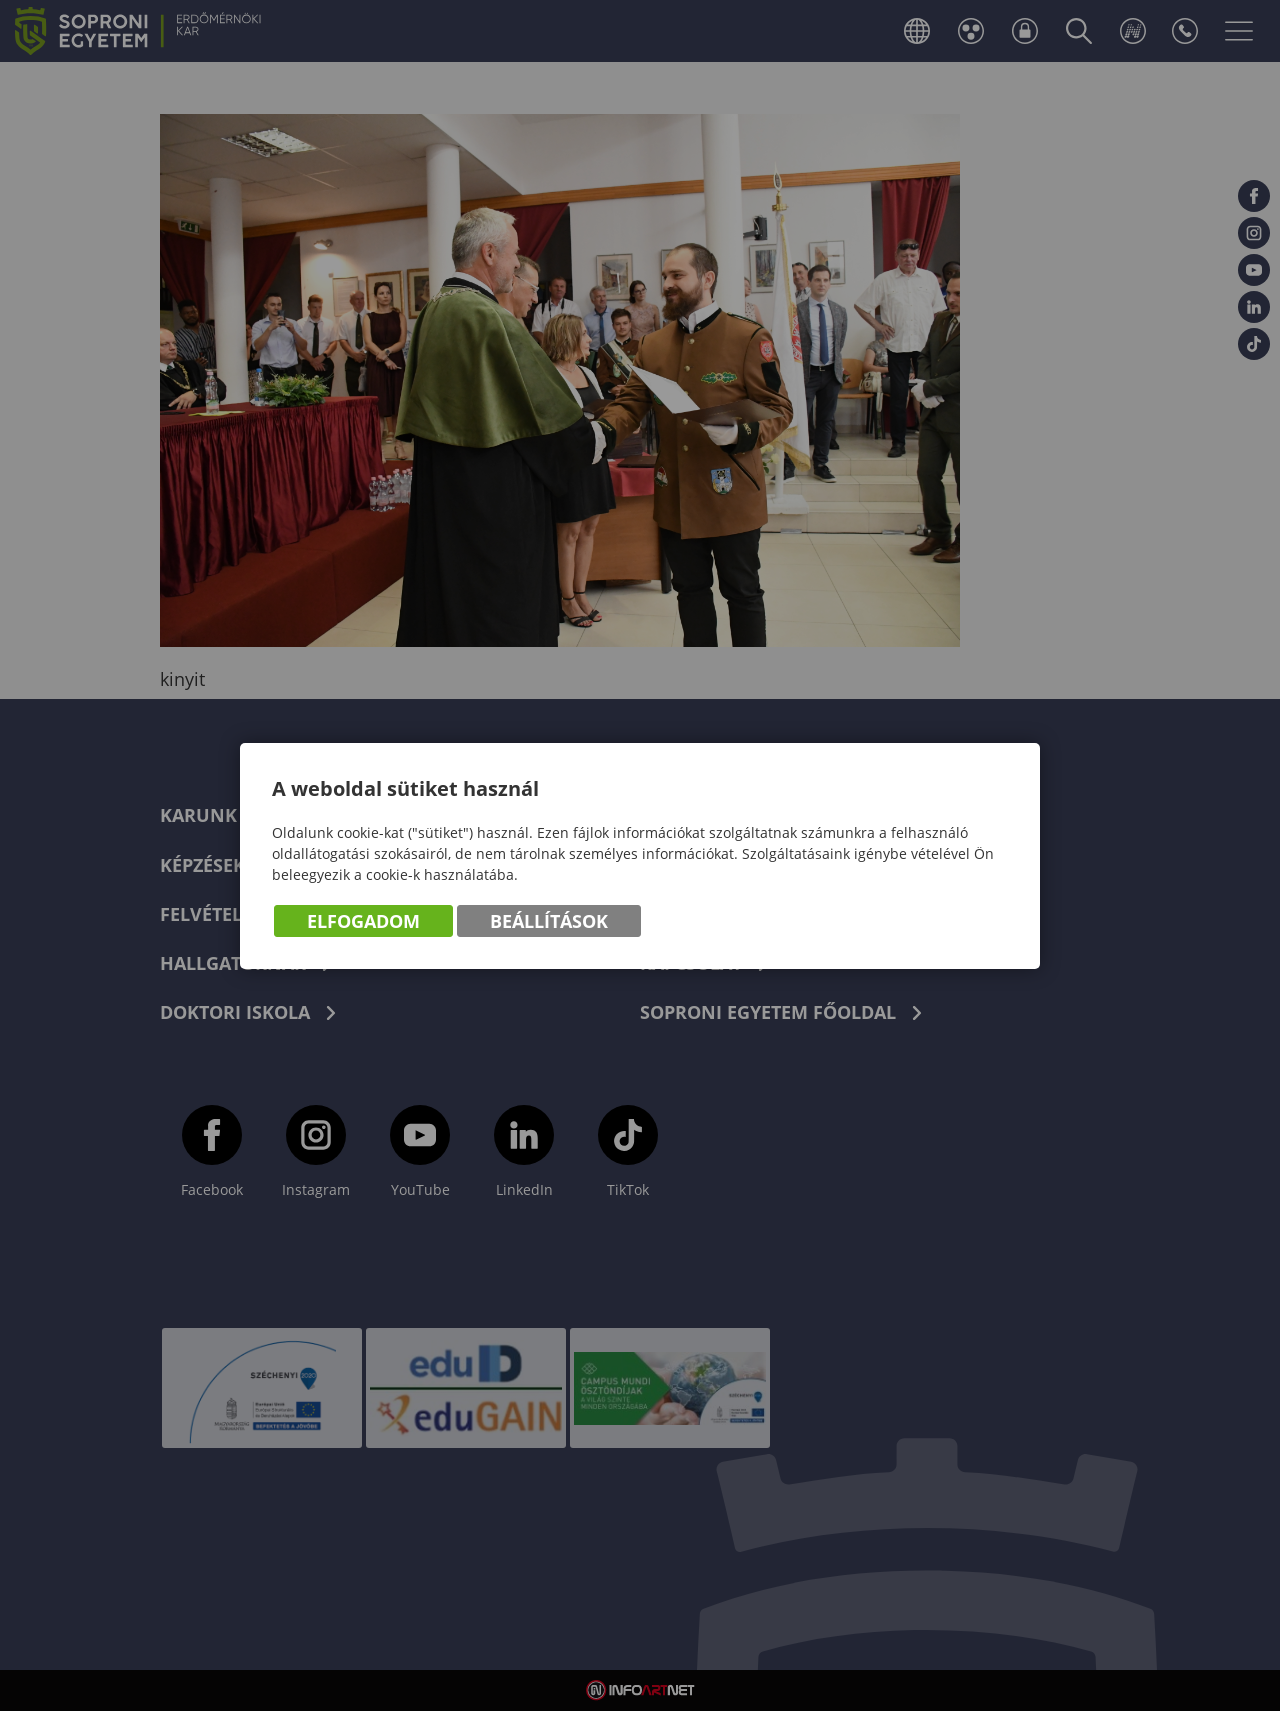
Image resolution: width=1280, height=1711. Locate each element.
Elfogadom (363, 921)
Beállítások (549, 921)
